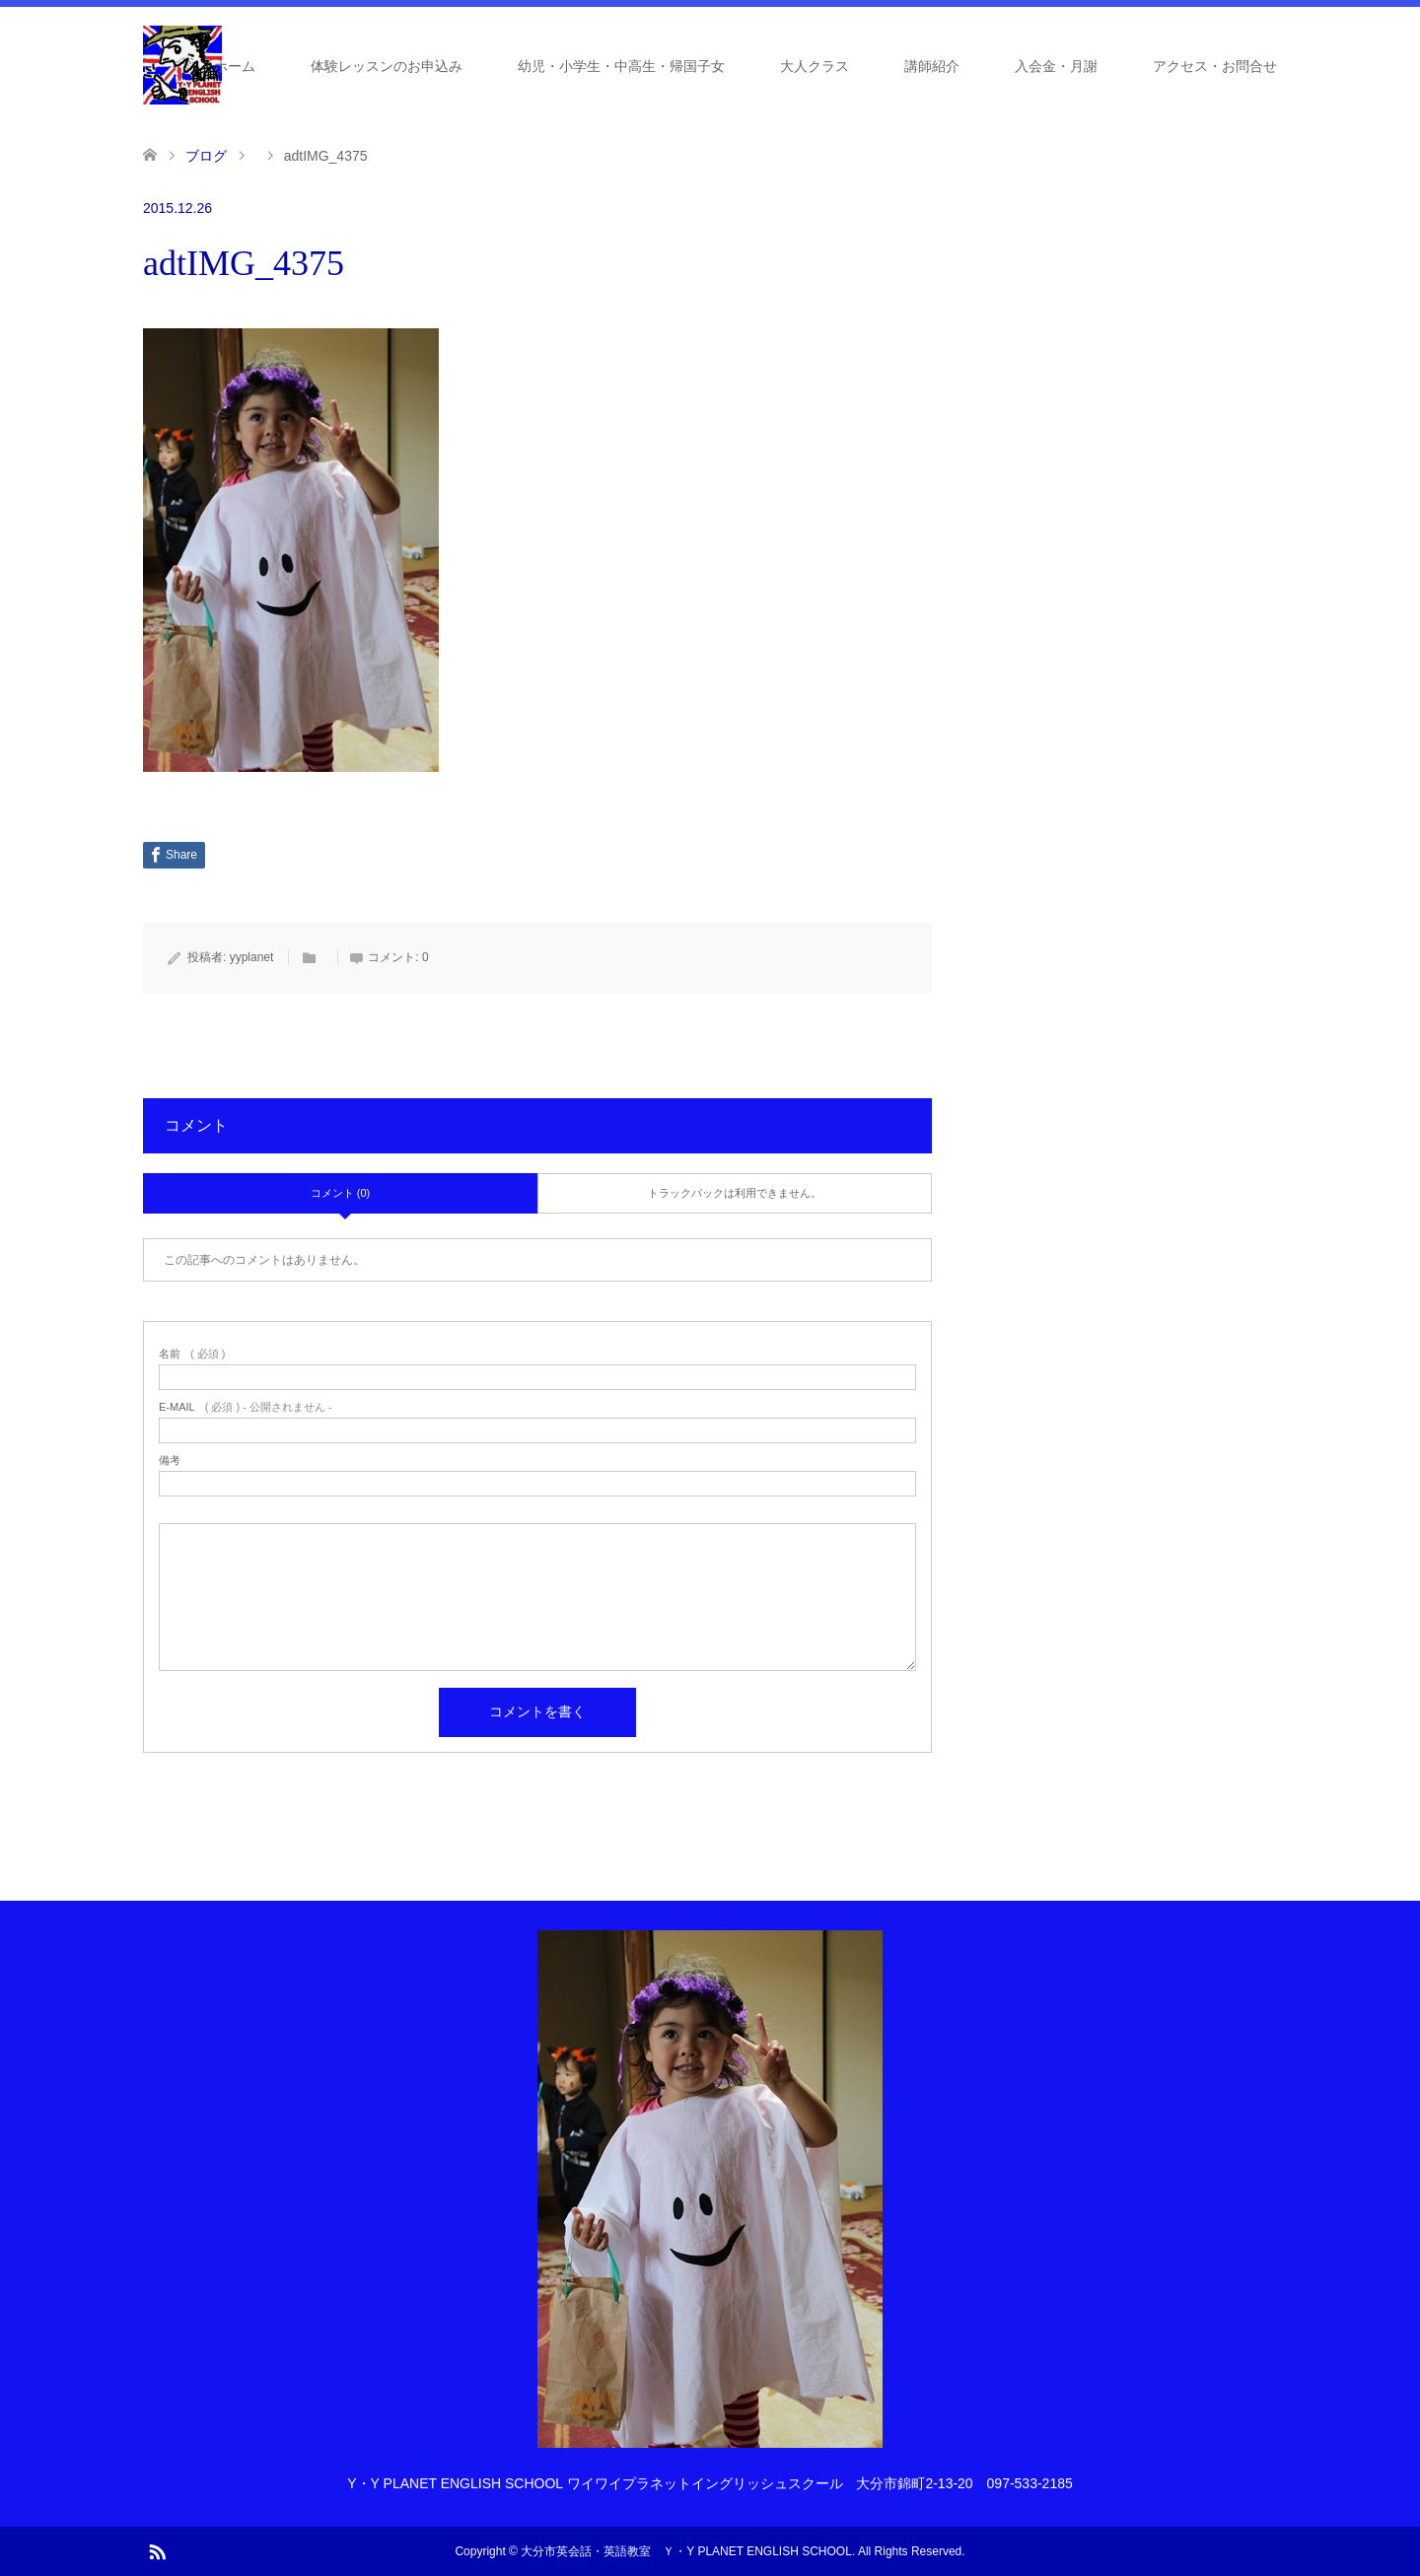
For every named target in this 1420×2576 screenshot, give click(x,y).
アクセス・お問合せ (1215, 66)
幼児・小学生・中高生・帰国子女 (621, 66)
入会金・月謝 (1056, 66)
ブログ (206, 156)
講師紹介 (931, 66)
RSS (157, 2550)
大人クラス (814, 66)
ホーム (234, 66)
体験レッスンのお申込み (386, 66)
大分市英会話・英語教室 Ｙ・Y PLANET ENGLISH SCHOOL (686, 2551)
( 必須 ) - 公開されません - (245, 1407)
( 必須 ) (192, 1354)
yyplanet (252, 957)
